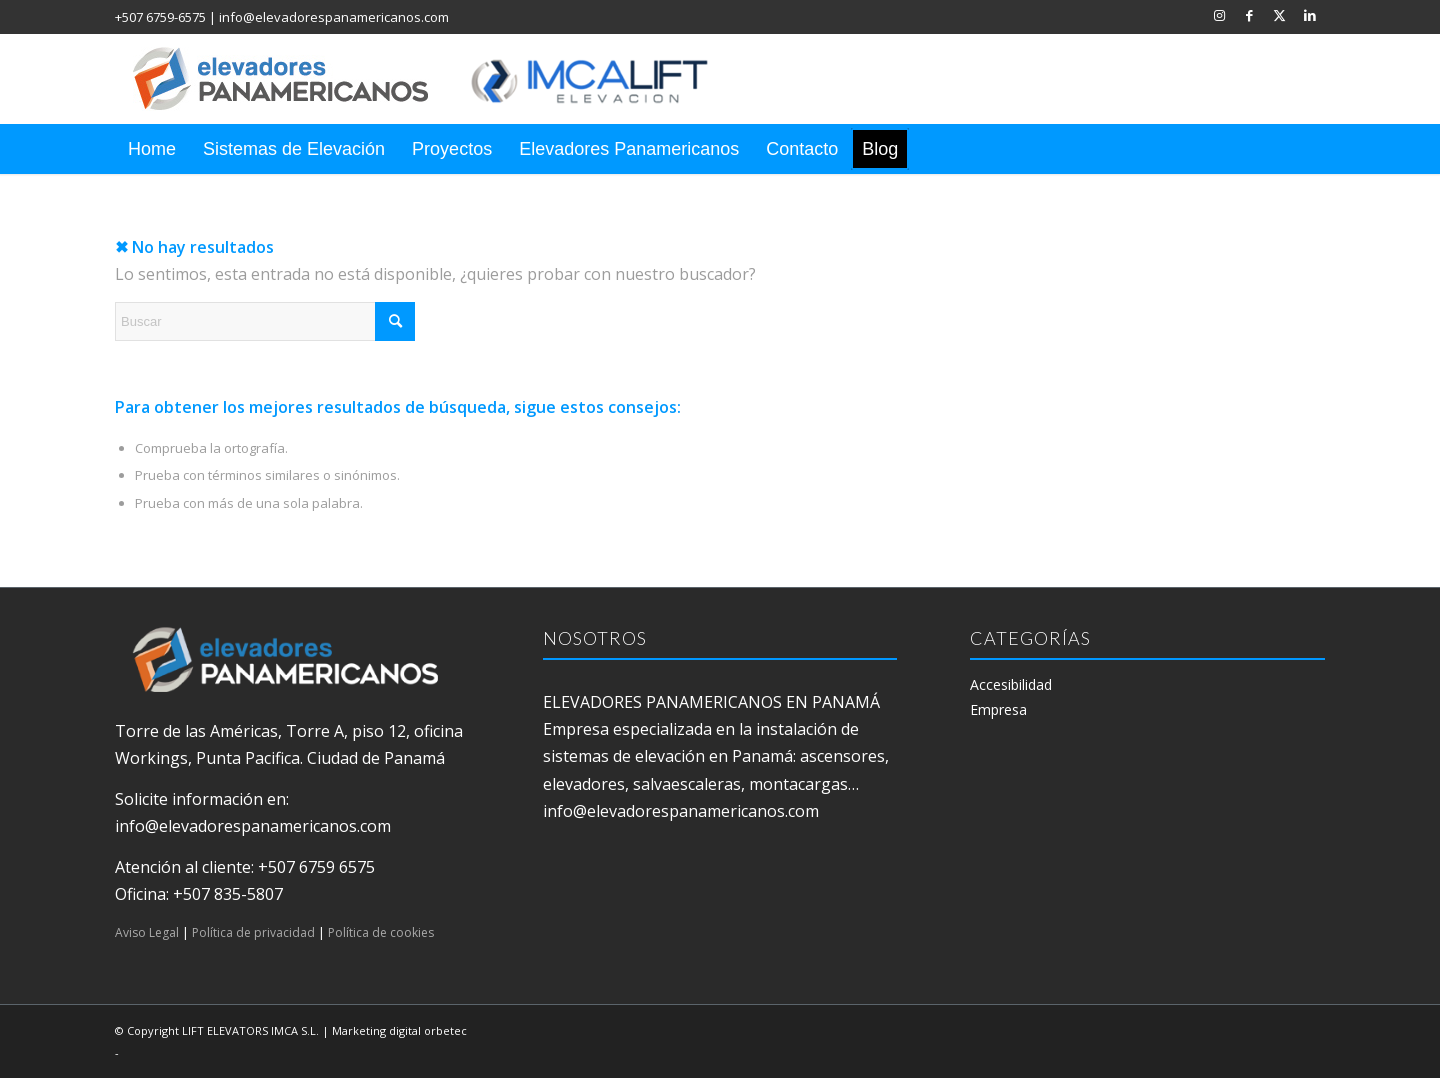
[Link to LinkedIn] (1310, 15)
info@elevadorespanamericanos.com (334, 17)
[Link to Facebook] (1249, 15)
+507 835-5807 (228, 894)
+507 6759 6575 (316, 867)
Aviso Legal (147, 932)
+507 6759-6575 (160, 17)
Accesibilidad (1011, 684)
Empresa (998, 709)
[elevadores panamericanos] (440, 79)
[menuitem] (152, 149)
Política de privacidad (253, 932)
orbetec (445, 1030)
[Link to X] (1279, 15)
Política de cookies (381, 932)
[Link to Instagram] (1219, 15)
